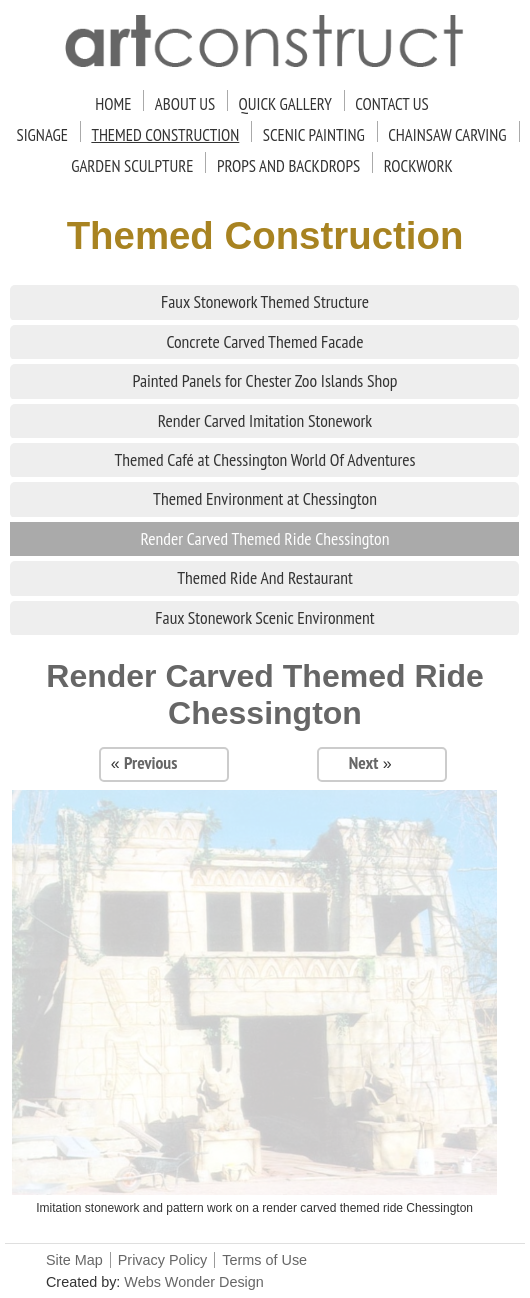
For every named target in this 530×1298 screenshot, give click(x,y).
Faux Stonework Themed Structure (265, 301)
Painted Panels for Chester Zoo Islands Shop (264, 380)
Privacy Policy (163, 1260)
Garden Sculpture (132, 166)
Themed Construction (165, 135)
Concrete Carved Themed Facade (264, 341)
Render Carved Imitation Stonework (265, 420)
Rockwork (418, 166)
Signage (42, 135)
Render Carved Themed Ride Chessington (265, 538)
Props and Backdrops (288, 166)
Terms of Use (264, 1260)
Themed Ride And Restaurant (265, 577)
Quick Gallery (285, 104)
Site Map (74, 1260)
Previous (150, 762)
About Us (185, 104)
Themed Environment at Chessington (265, 498)
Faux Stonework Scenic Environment (264, 617)
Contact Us (391, 104)
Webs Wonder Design (193, 1282)
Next (364, 762)
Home (113, 104)
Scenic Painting (314, 135)
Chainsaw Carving (447, 135)
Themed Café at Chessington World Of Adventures (264, 459)
